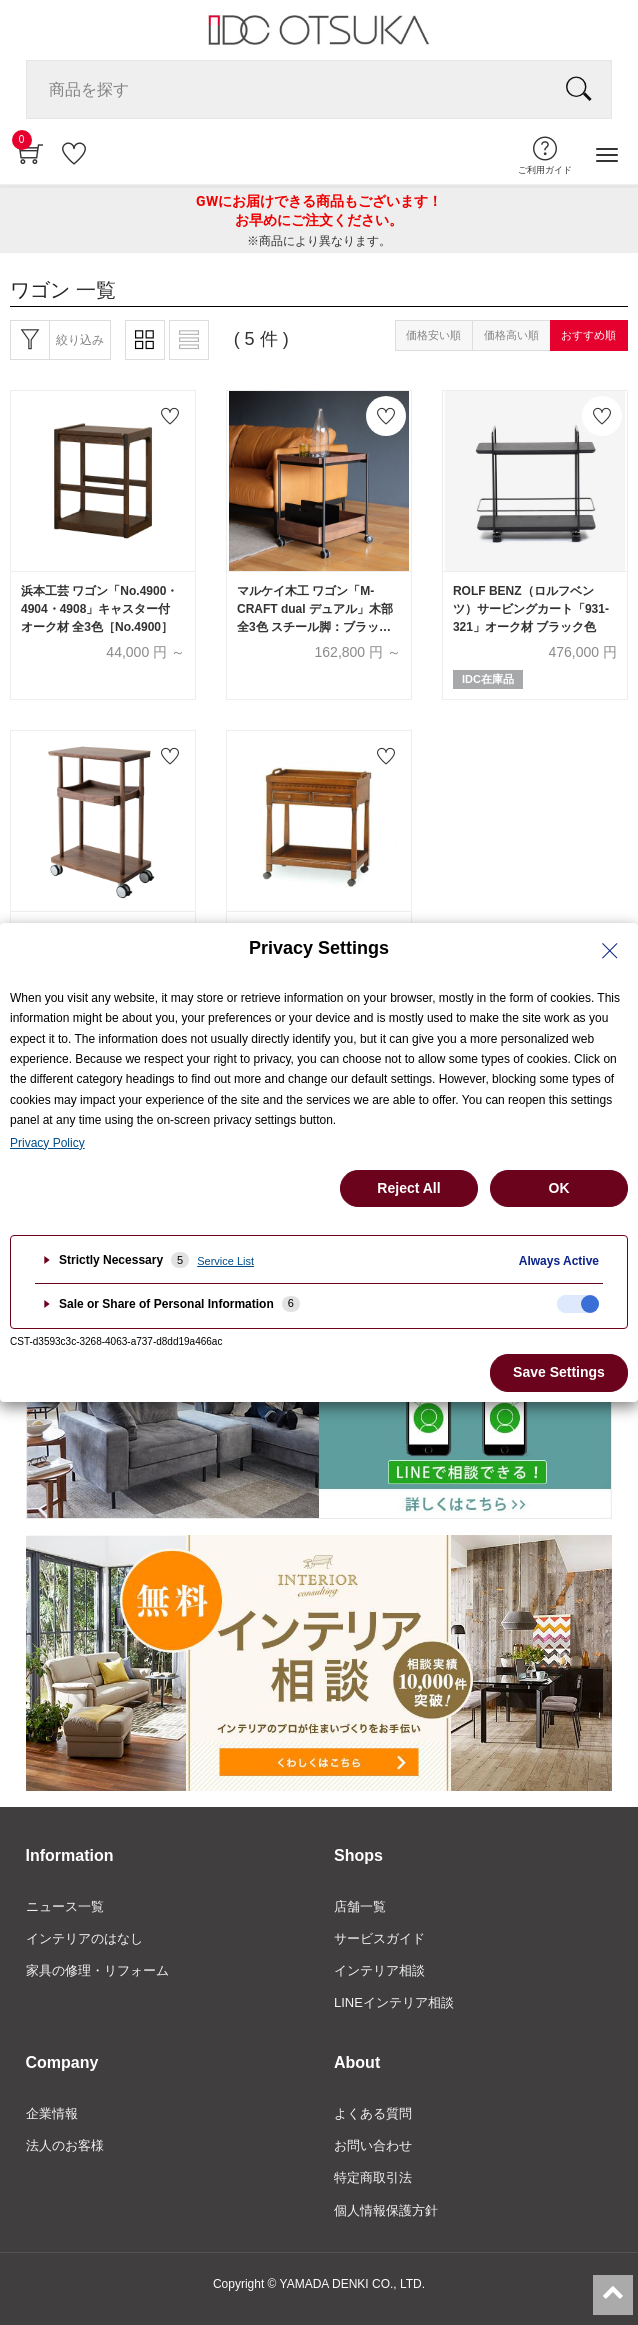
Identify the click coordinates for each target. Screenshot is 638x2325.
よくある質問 (373, 2113)
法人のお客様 (65, 2145)
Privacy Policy (47, 1143)
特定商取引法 (373, 2177)
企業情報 (52, 2113)
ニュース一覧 (65, 1906)
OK (559, 1188)
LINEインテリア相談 (394, 2002)
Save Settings (559, 1372)
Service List (225, 1261)
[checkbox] (578, 1304)
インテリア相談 (379, 1970)
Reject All (408, 1188)
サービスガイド (379, 1938)
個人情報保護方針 (386, 2210)
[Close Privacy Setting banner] (610, 951)
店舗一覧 (360, 1906)
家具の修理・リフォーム (97, 1970)
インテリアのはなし (84, 1938)
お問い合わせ (373, 2145)
